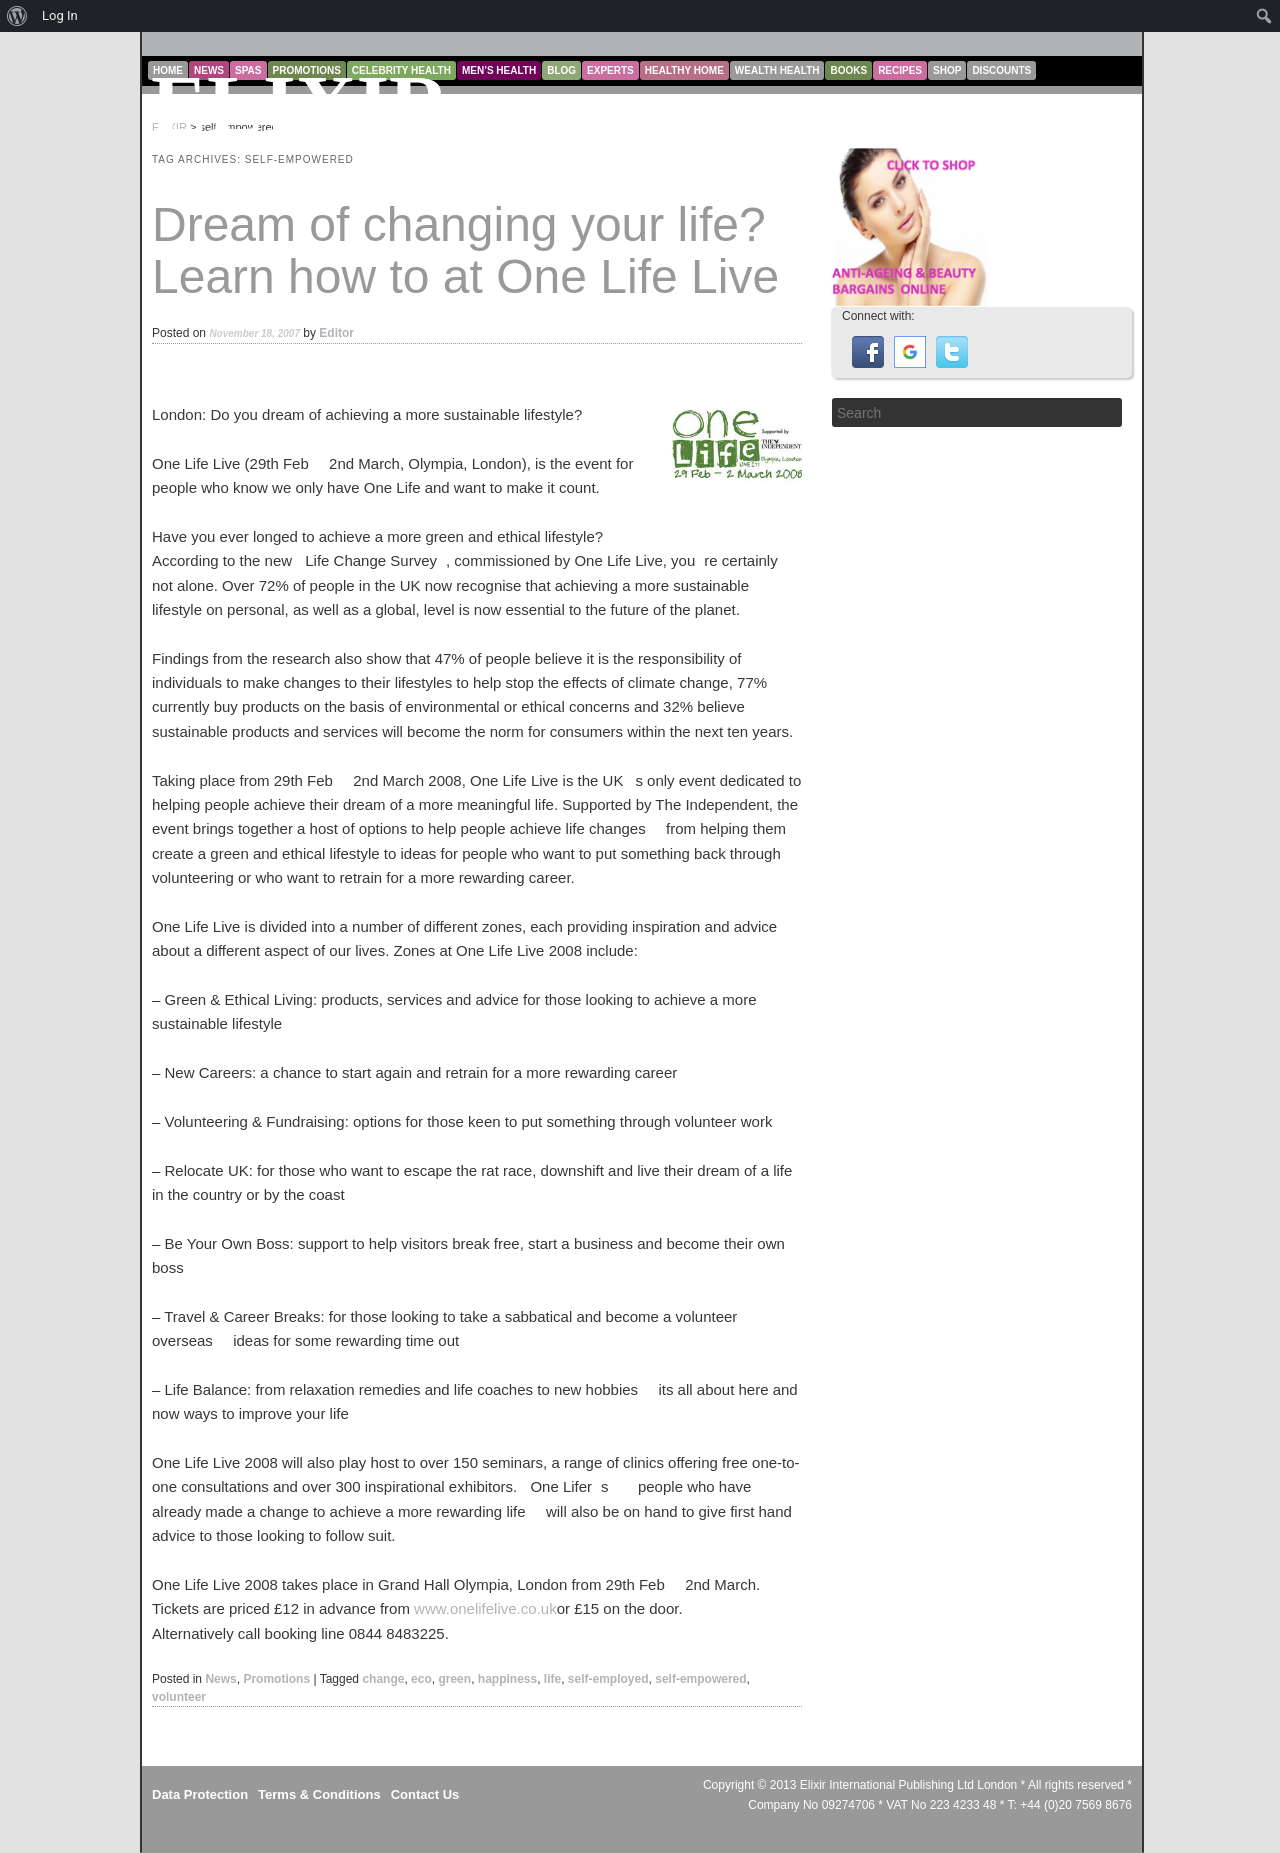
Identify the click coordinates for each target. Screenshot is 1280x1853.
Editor (336, 333)
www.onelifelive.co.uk (485, 1608)
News (220, 1679)
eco (421, 1679)
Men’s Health (499, 70)
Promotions (276, 1679)
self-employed (608, 1679)
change (383, 1679)
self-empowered (700, 1679)
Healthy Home (684, 70)
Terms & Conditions (319, 1794)
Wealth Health (777, 70)
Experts (610, 70)
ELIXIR (300, 105)
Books (848, 70)
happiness (507, 1679)
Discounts (1001, 70)
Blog (561, 70)
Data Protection (200, 1794)
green (454, 1679)
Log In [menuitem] (60, 15)
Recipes (900, 70)
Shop (947, 70)
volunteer (179, 1697)
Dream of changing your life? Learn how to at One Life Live (465, 251)
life (552, 1679)
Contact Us (425, 1794)
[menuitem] (17, 16)
